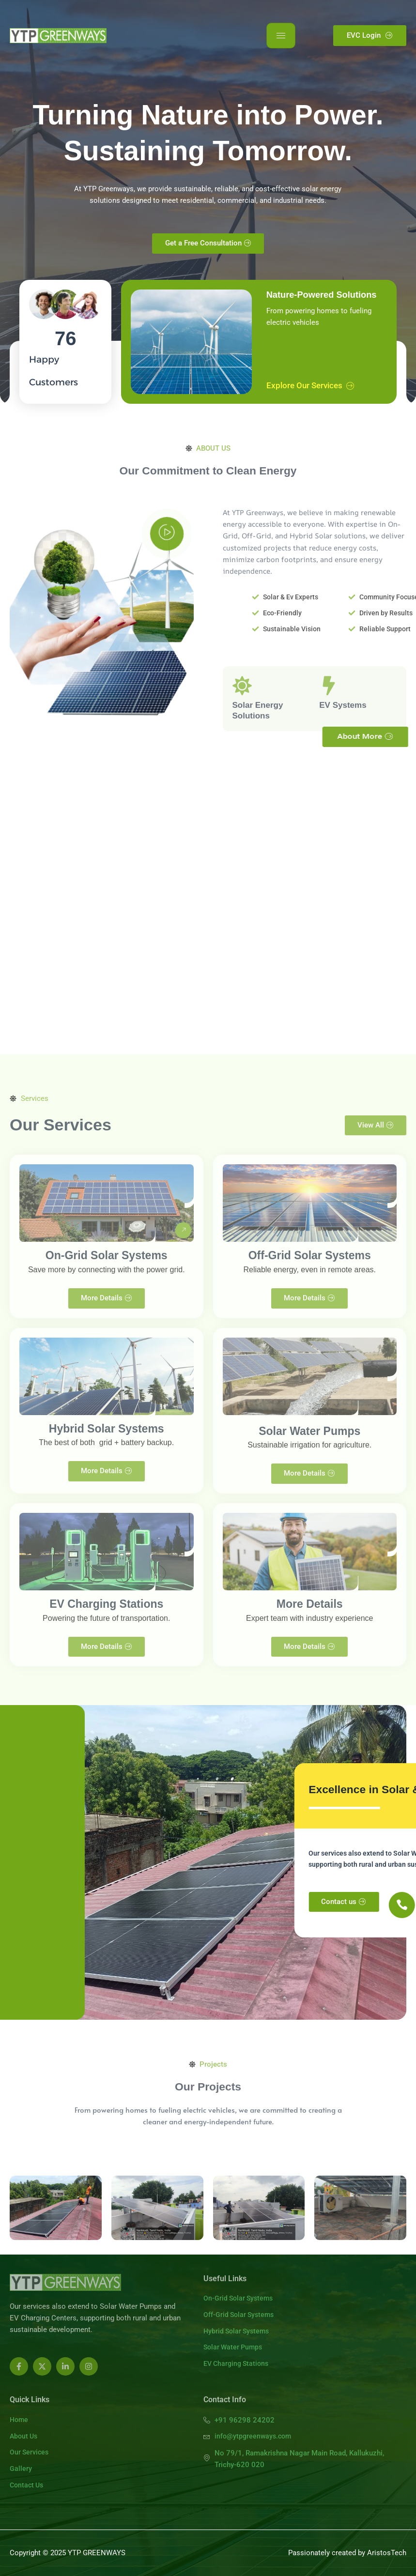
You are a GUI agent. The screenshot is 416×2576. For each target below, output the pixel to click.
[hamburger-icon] (280, 35)
